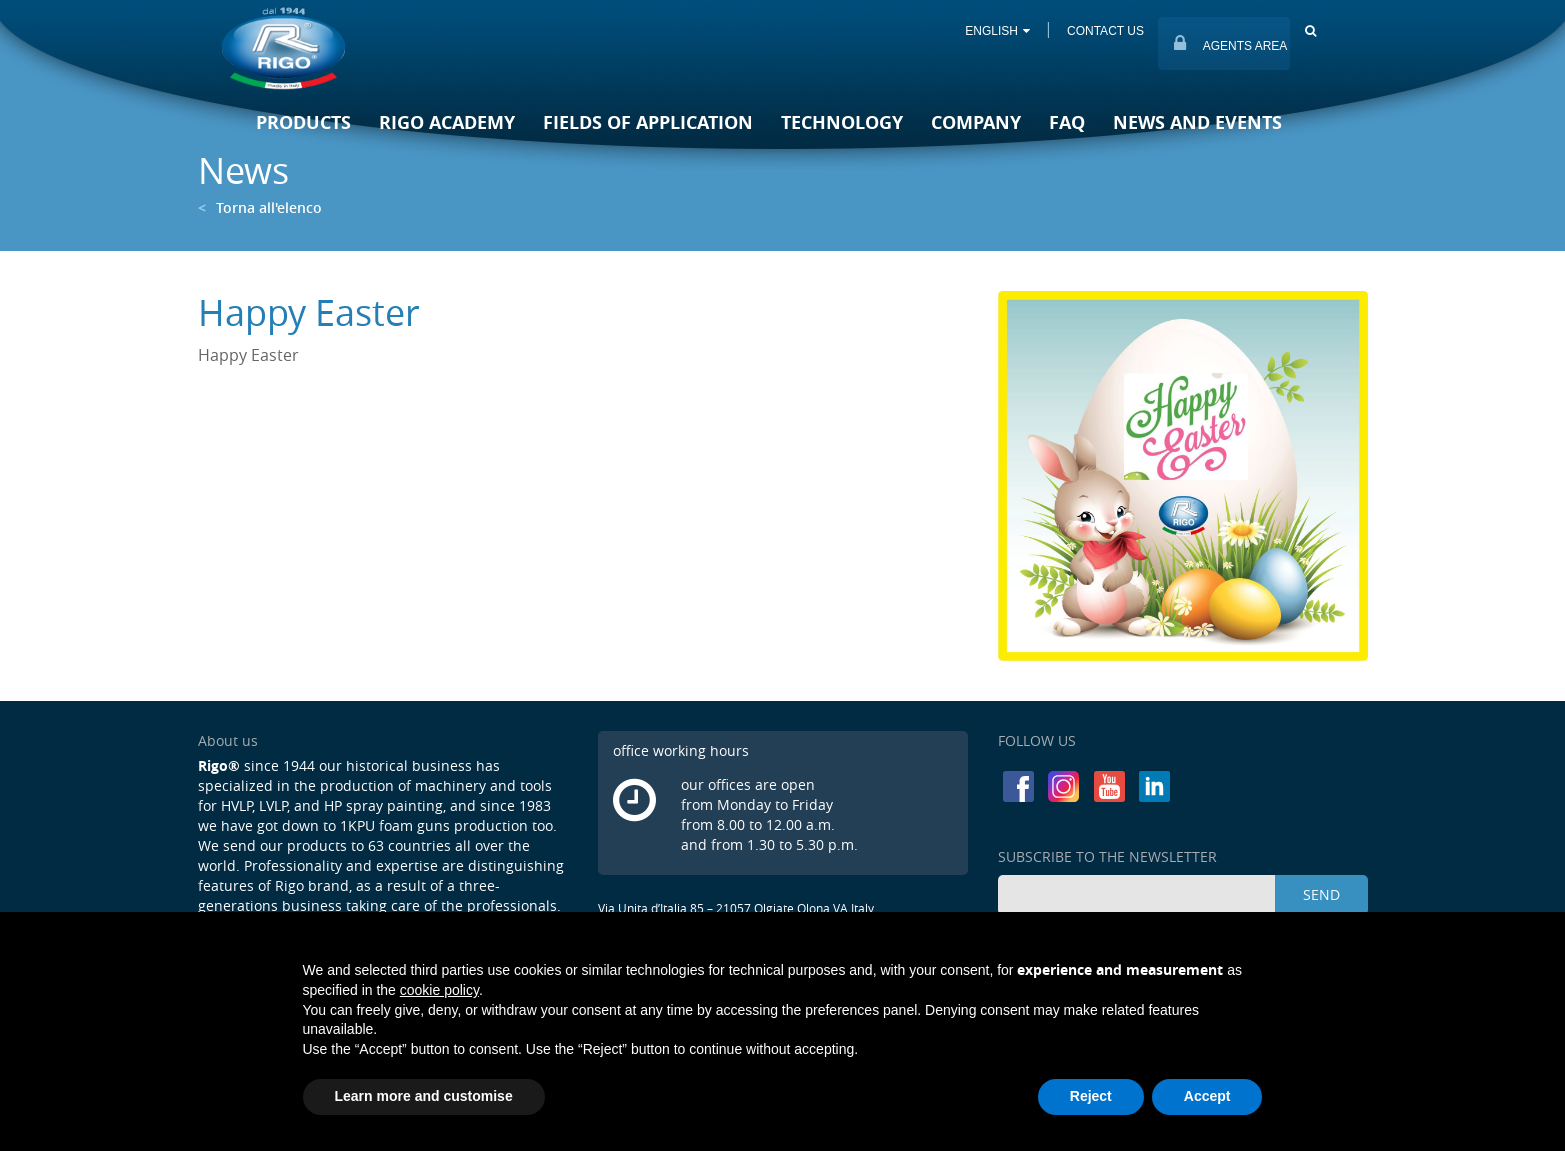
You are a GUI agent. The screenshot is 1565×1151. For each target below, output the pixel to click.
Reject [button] (1091, 1096)
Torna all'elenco (260, 207)
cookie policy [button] (439, 990)
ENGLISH (996, 31)
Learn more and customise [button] (424, 1096)
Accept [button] (1207, 1096)
